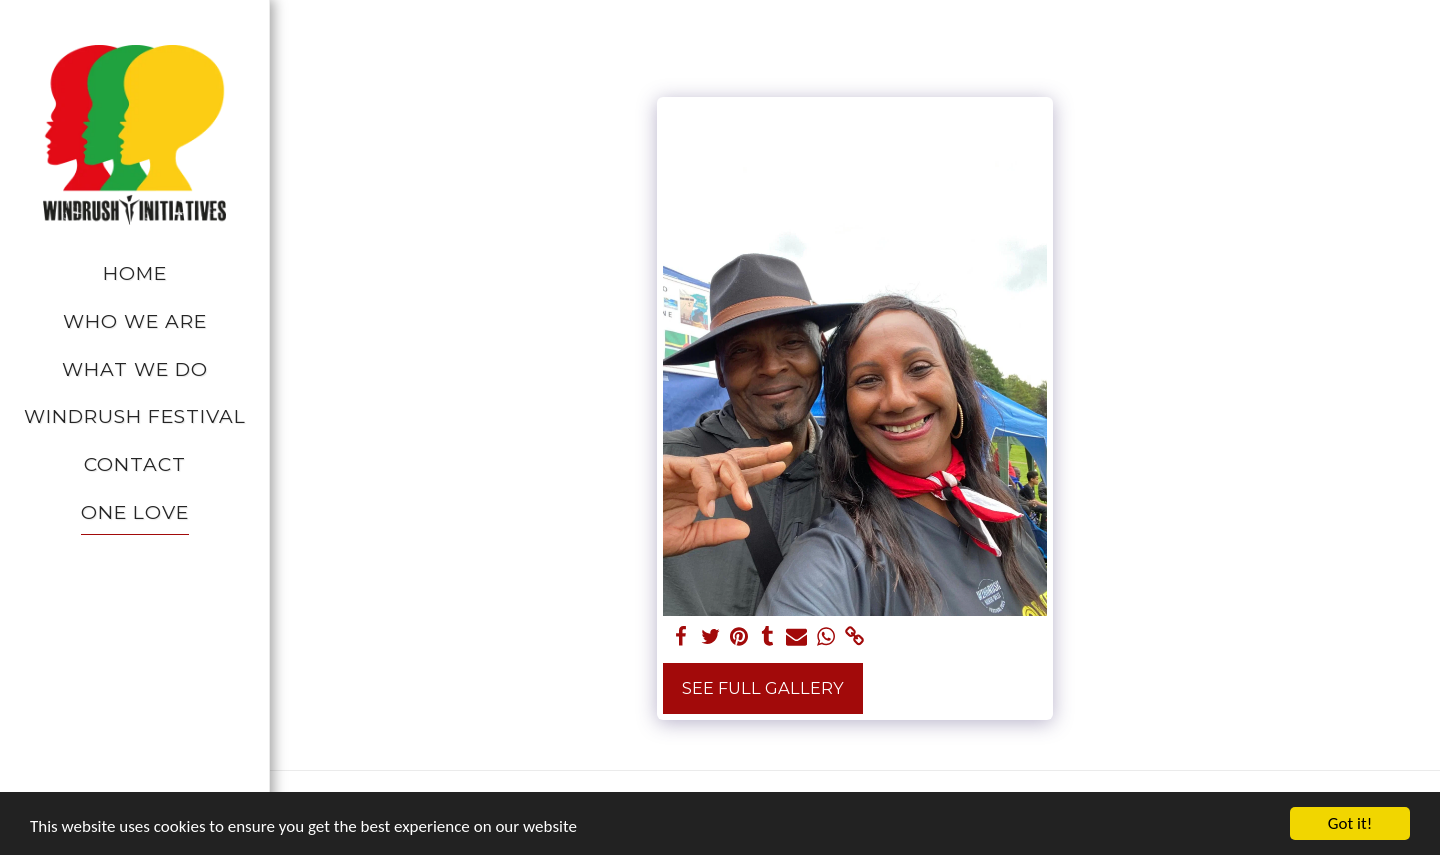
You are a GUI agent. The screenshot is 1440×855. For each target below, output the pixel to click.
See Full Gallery (763, 688)
